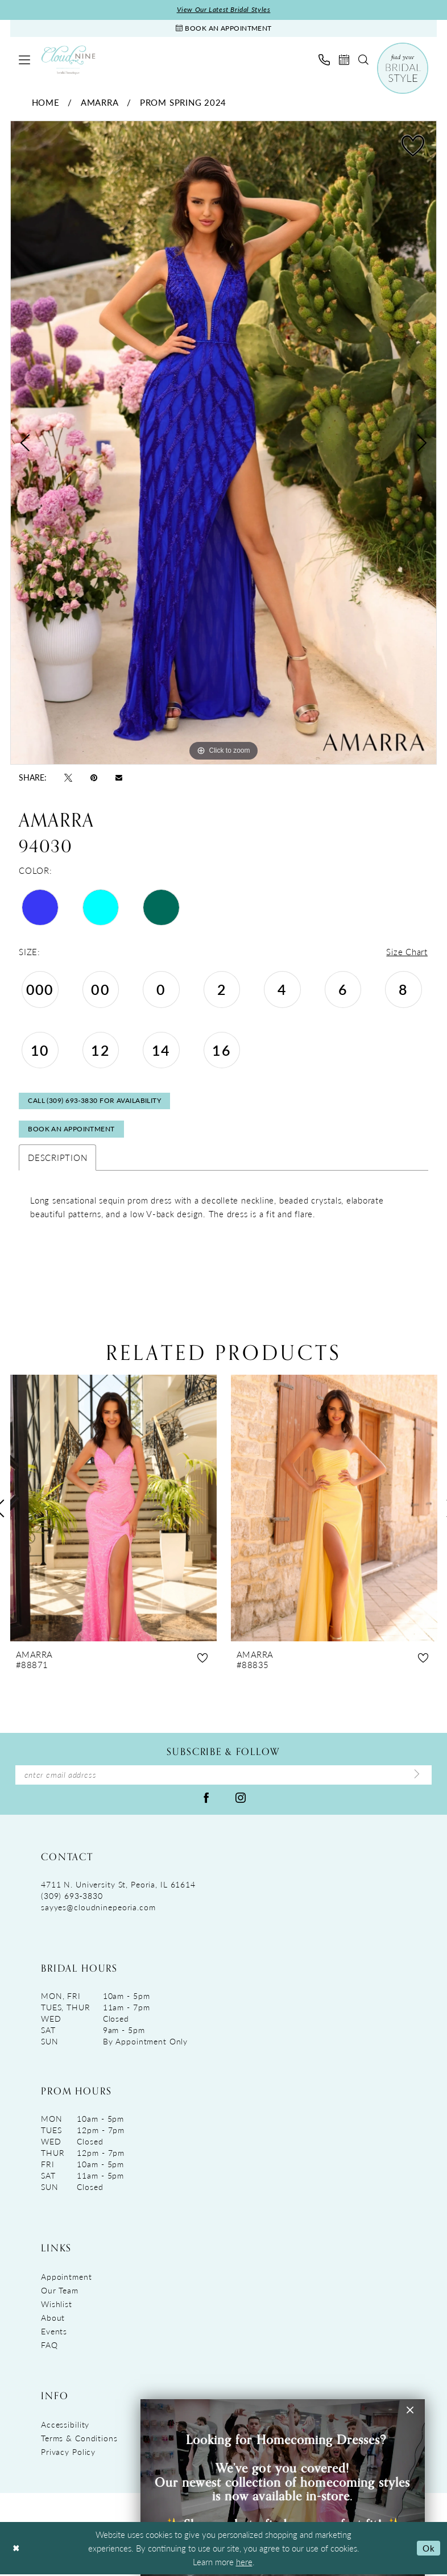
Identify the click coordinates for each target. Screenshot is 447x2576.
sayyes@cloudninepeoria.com (98, 1908)
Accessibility (65, 2426)
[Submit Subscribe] (417, 1776)
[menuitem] (24, 60)
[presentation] (113, 1510)
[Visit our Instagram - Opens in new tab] (240, 1799)
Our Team (59, 2291)
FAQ (49, 2346)
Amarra (100, 103)
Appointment (66, 2278)
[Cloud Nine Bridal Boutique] (68, 60)
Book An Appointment (71, 1130)
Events (54, 2332)
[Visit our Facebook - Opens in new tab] (206, 1799)
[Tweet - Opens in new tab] (68, 778)
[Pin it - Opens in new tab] (94, 778)
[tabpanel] (223, 443)
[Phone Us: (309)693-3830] (324, 60)
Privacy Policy (68, 2453)
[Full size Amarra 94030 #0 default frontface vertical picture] (223, 443)
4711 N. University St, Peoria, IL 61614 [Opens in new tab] (118, 1885)
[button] (24, 60)
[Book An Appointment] (223, 29)
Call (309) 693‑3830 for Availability (94, 1102)
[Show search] (363, 60)
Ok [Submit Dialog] (428, 2550)
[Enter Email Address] (223, 1777)
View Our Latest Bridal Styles (224, 10)
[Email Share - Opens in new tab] (119, 777)
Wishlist (56, 2305)
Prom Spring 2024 (183, 103)
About (53, 2319)
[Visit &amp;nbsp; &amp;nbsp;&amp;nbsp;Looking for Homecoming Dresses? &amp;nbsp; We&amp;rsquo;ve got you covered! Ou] (282, 2487)
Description (57, 1159)
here (244, 2563)
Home (46, 103)
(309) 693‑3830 (72, 1897)
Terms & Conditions (79, 2439)
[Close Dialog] (16, 2550)
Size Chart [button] (407, 953)
